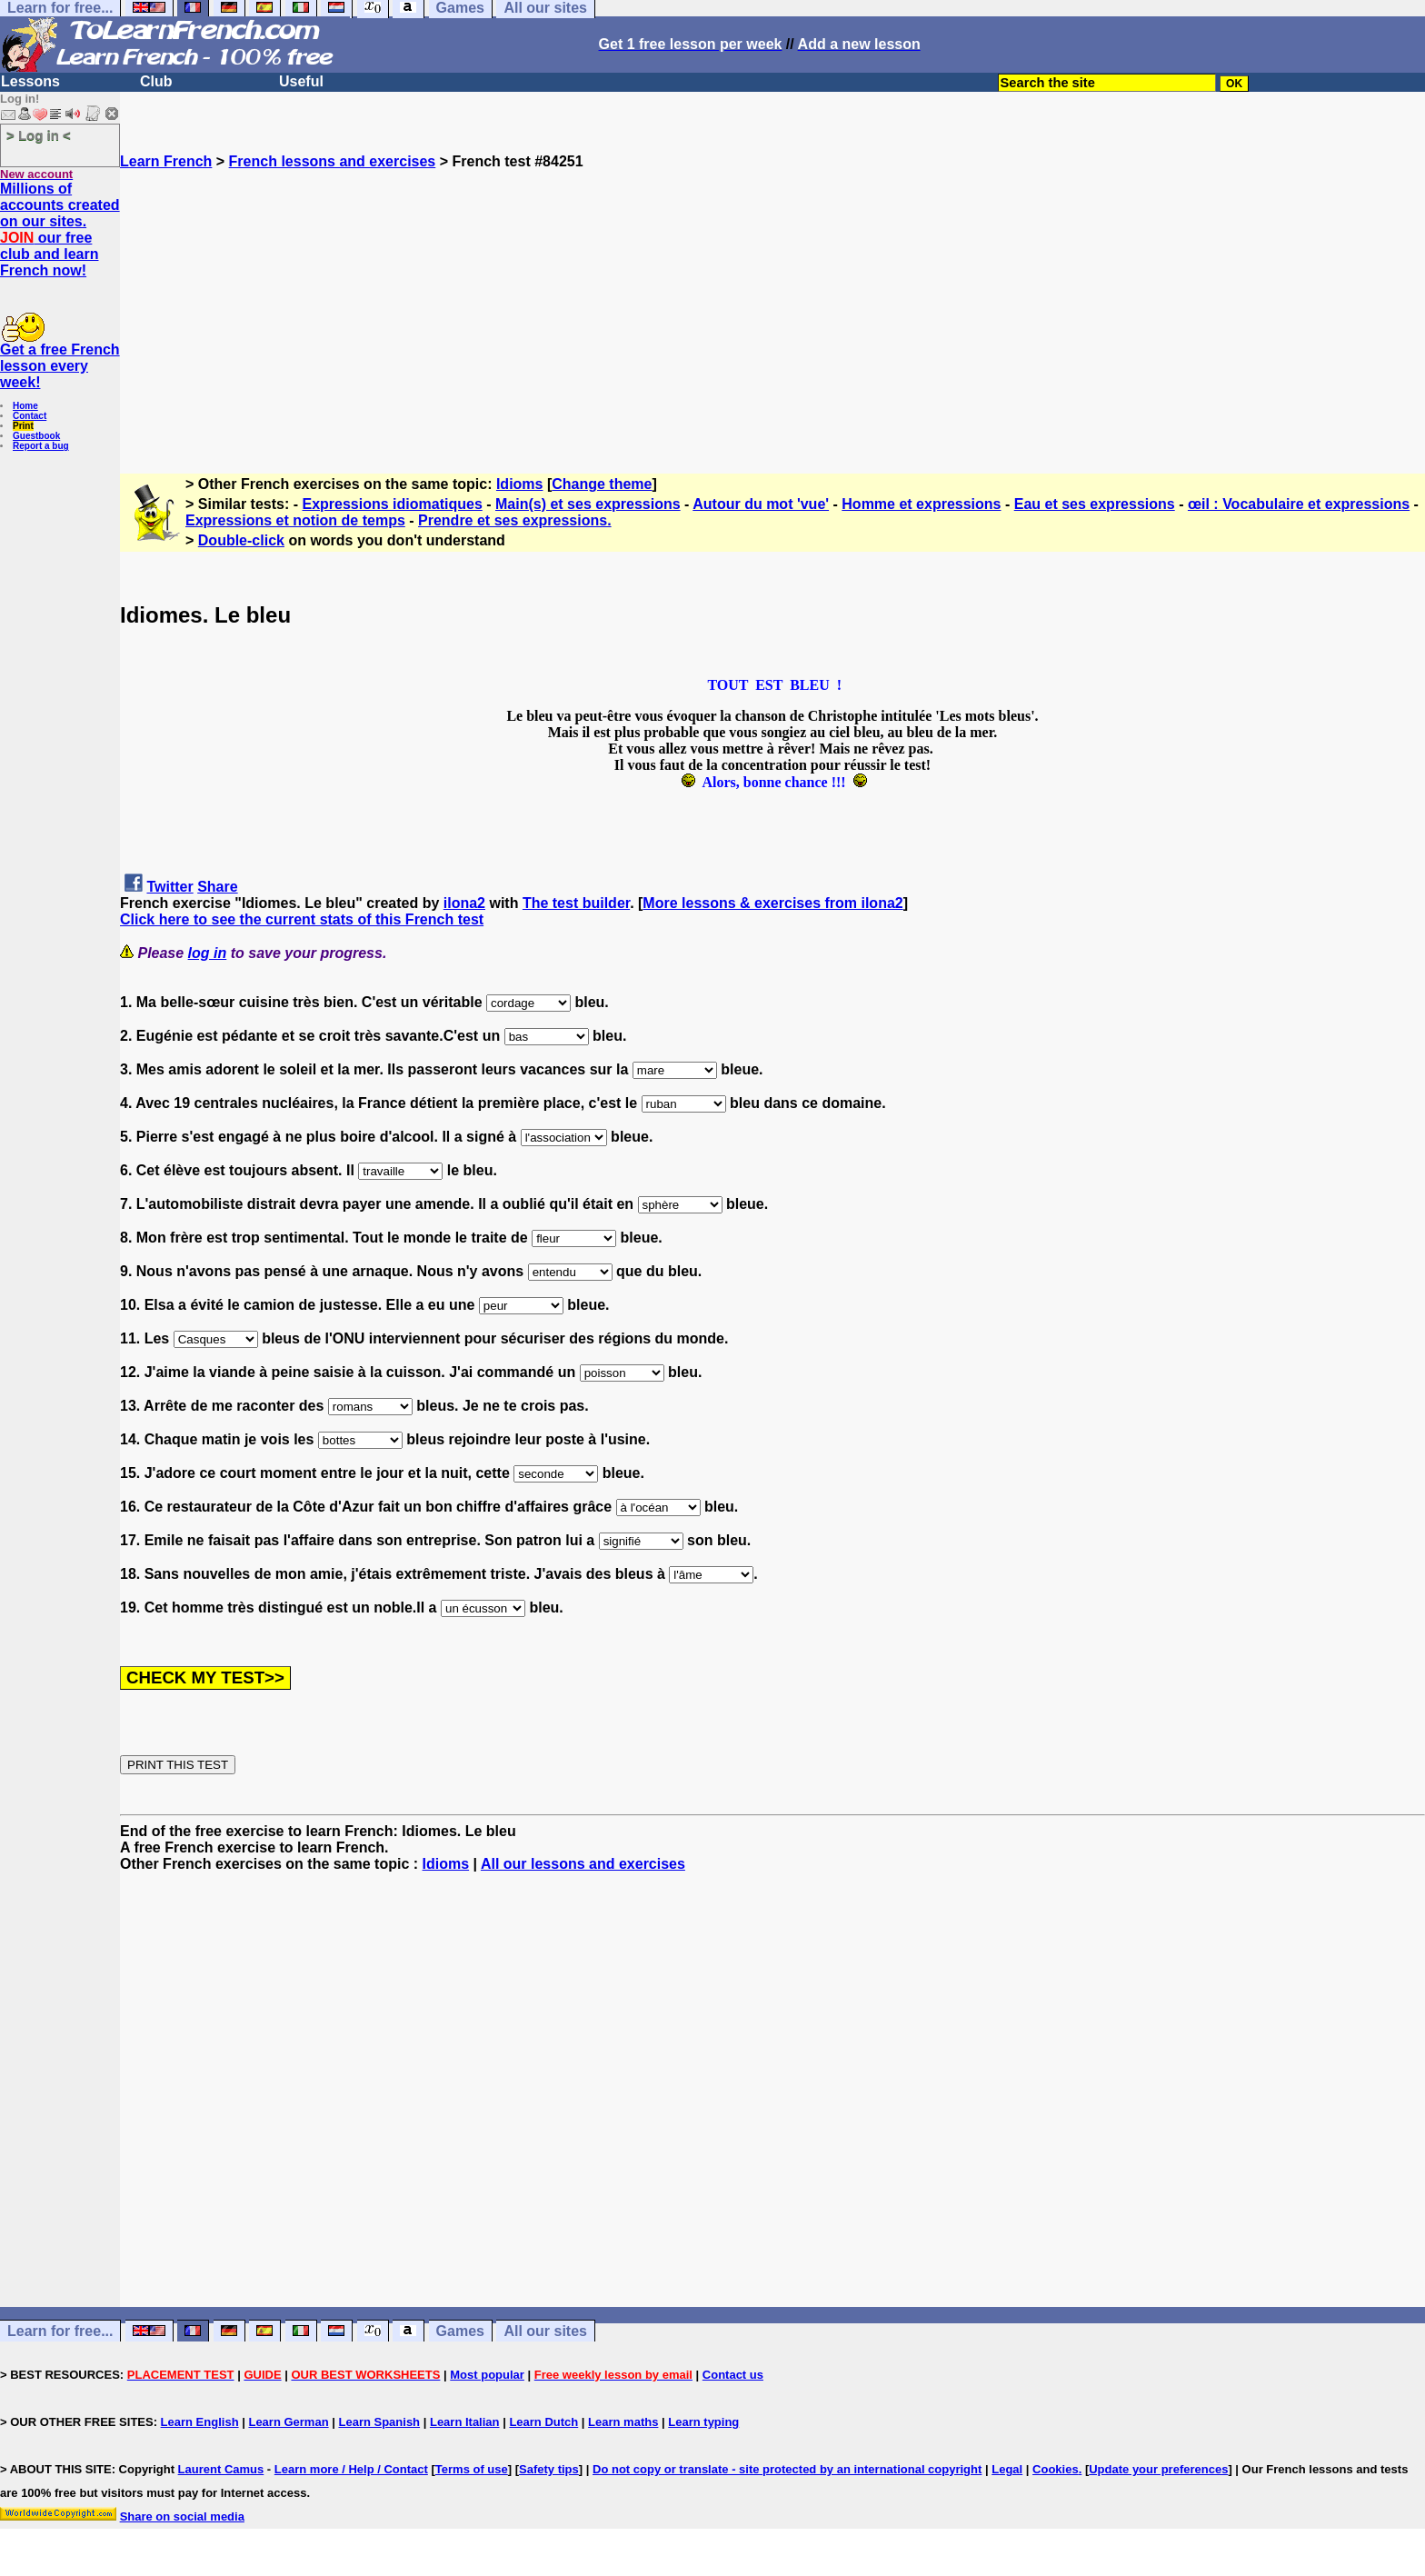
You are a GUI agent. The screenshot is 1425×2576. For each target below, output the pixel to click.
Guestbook (36, 436)
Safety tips (549, 2469)
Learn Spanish (379, 2422)
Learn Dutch (543, 2422)
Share (217, 886)
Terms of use (471, 2469)
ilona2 (464, 903)
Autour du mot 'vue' (761, 504)
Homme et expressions (921, 504)
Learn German (288, 2422)
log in (207, 953)
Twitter (169, 886)
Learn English (200, 2422)
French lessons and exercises (332, 161)
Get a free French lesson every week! (60, 366)
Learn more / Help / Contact (351, 2469)
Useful (301, 81)
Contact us (733, 2374)
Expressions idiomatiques (393, 504)
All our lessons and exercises (583, 1864)
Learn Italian (465, 2422)
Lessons (30, 81)
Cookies (1055, 2469)
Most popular (487, 2374)
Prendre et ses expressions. (515, 520)
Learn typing (703, 2422)
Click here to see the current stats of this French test (301, 919)
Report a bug (41, 446)
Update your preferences (1158, 2469)
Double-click (241, 540)
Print (23, 426)
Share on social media (182, 2516)
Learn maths (623, 2422)
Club (156, 81)
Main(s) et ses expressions (588, 504)
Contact (29, 416)
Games (460, 2331)
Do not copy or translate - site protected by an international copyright (787, 2469)
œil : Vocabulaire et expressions (1299, 504)
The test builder (576, 903)
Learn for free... (60, 2331)
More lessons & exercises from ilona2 (772, 903)
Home (25, 406)
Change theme (602, 484)
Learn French (166, 161)
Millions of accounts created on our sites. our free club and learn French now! (60, 229)
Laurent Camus (221, 2469)
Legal (1007, 2469)
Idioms (519, 484)
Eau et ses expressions (1094, 504)
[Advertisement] (772, 297)
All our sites (545, 2331)
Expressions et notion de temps (295, 520)
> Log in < (38, 135)
